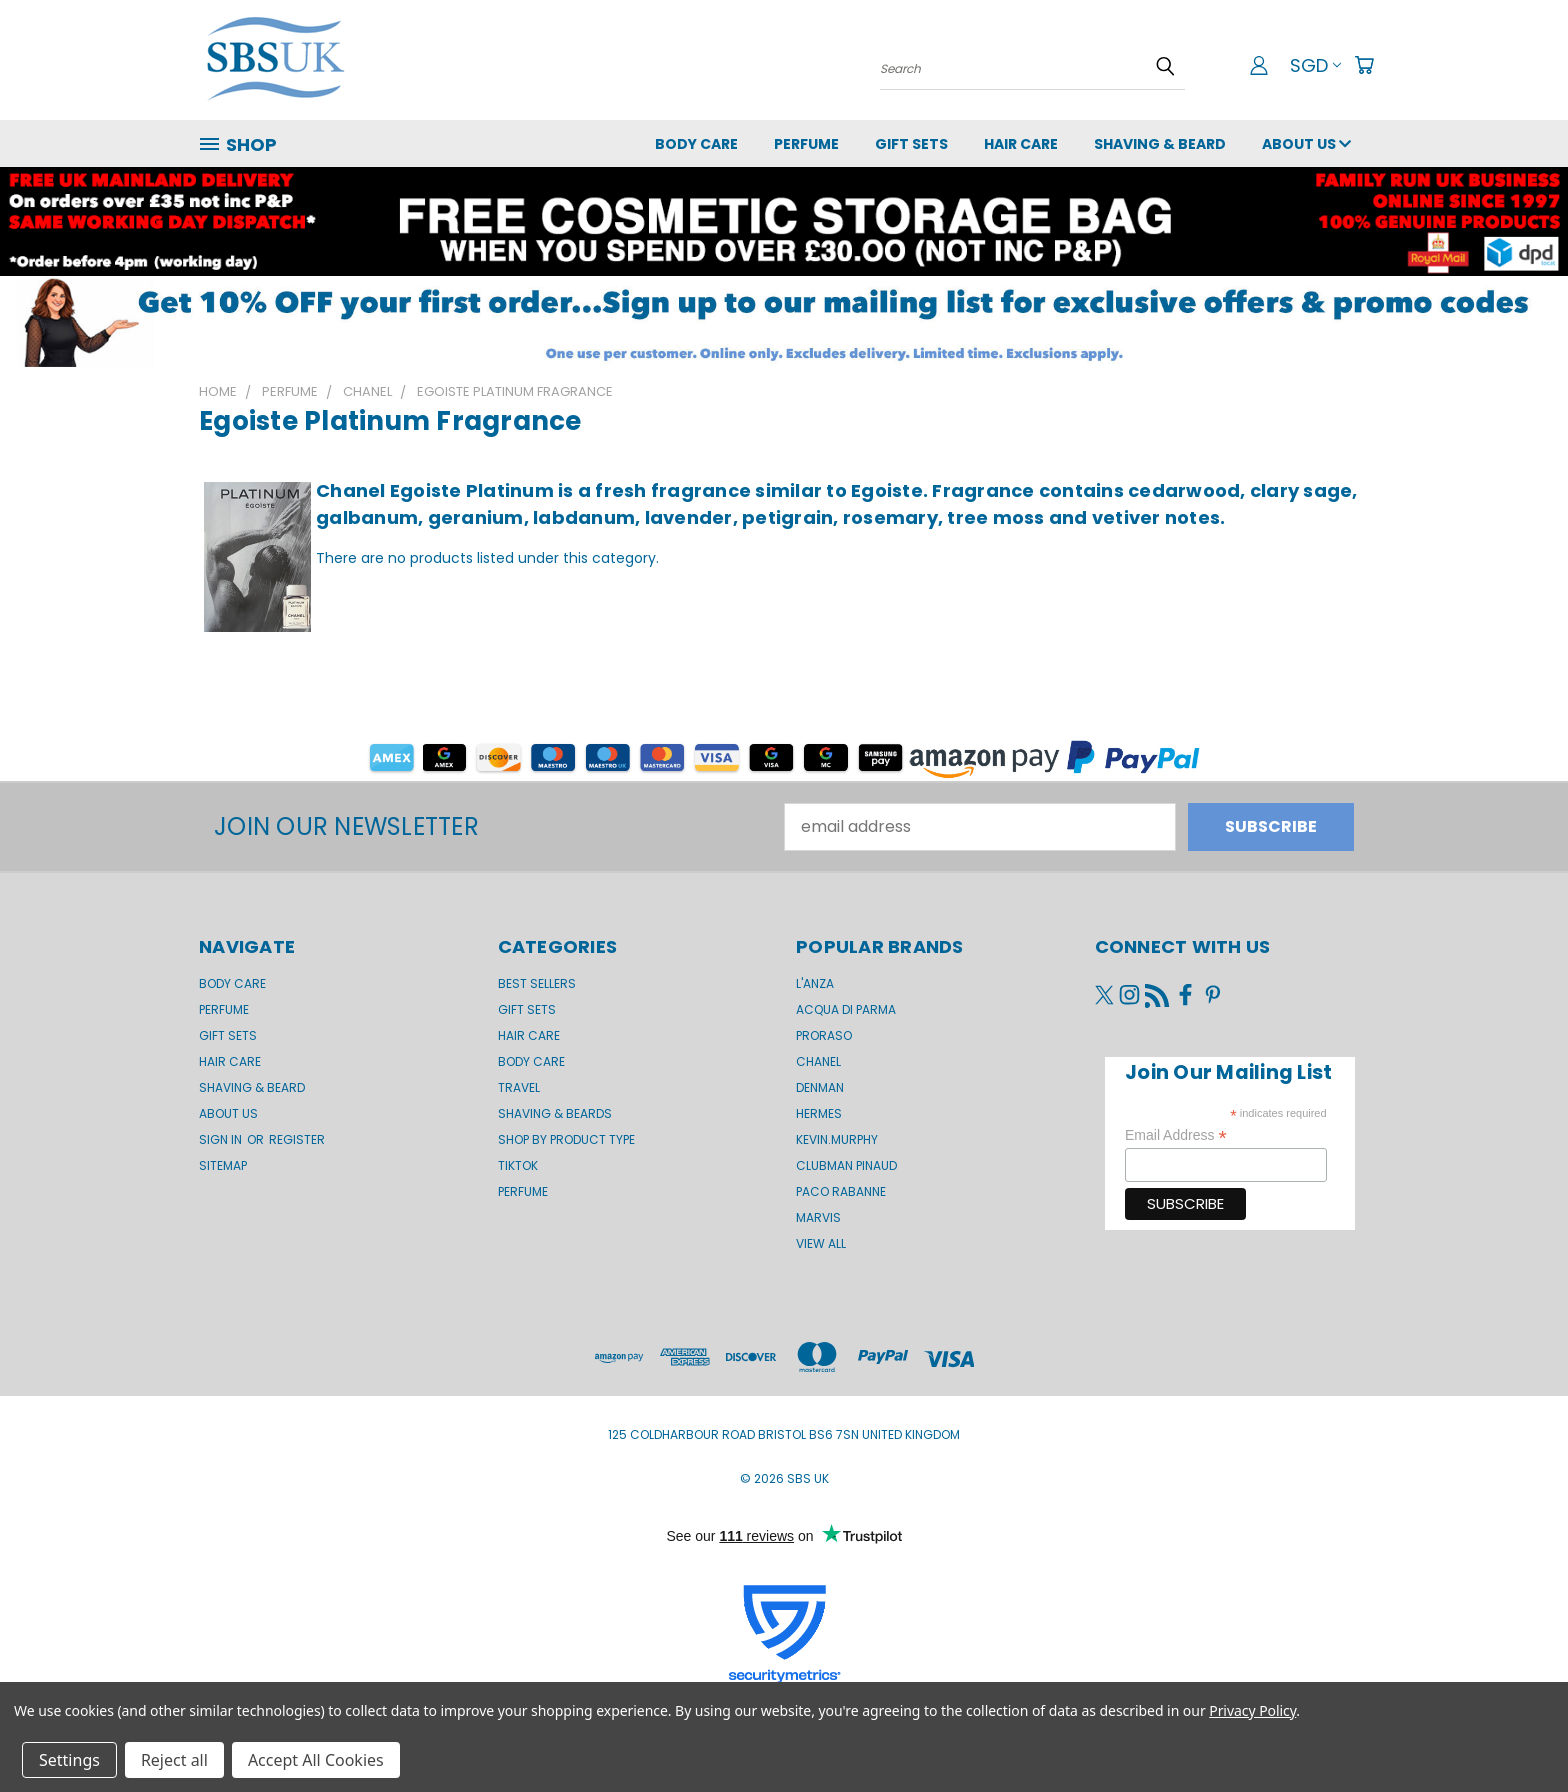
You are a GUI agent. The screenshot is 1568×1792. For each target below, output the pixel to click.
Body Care (696, 144)
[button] (784, 321)
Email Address (1176, 1135)
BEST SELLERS (537, 983)
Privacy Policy (1252, 1710)
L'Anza (815, 983)
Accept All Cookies (316, 1760)
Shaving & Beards (555, 1113)
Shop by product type (566, 1139)
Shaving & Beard (1160, 144)
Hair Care (1021, 144)
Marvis (818, 1217)
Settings (69, 1760)
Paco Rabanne (841, 1191)
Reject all (174, 1760)
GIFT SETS (911, 144)
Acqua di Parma (846, 1009)
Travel (519, 1087)
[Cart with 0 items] (1364, 65)
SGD (1315, 65)
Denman (820, 1087)
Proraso (824, 1035)
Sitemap (223, 1165)
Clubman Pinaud (846, 1165)
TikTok (518, 1165)
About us (1306, 144)
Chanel (818, 1061)
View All (821, 1243)
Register (297, 1139)
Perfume (806, 144)
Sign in (222, 1139)
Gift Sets (527, 1009)
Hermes (819, 1113)
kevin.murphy (837, 1139)
